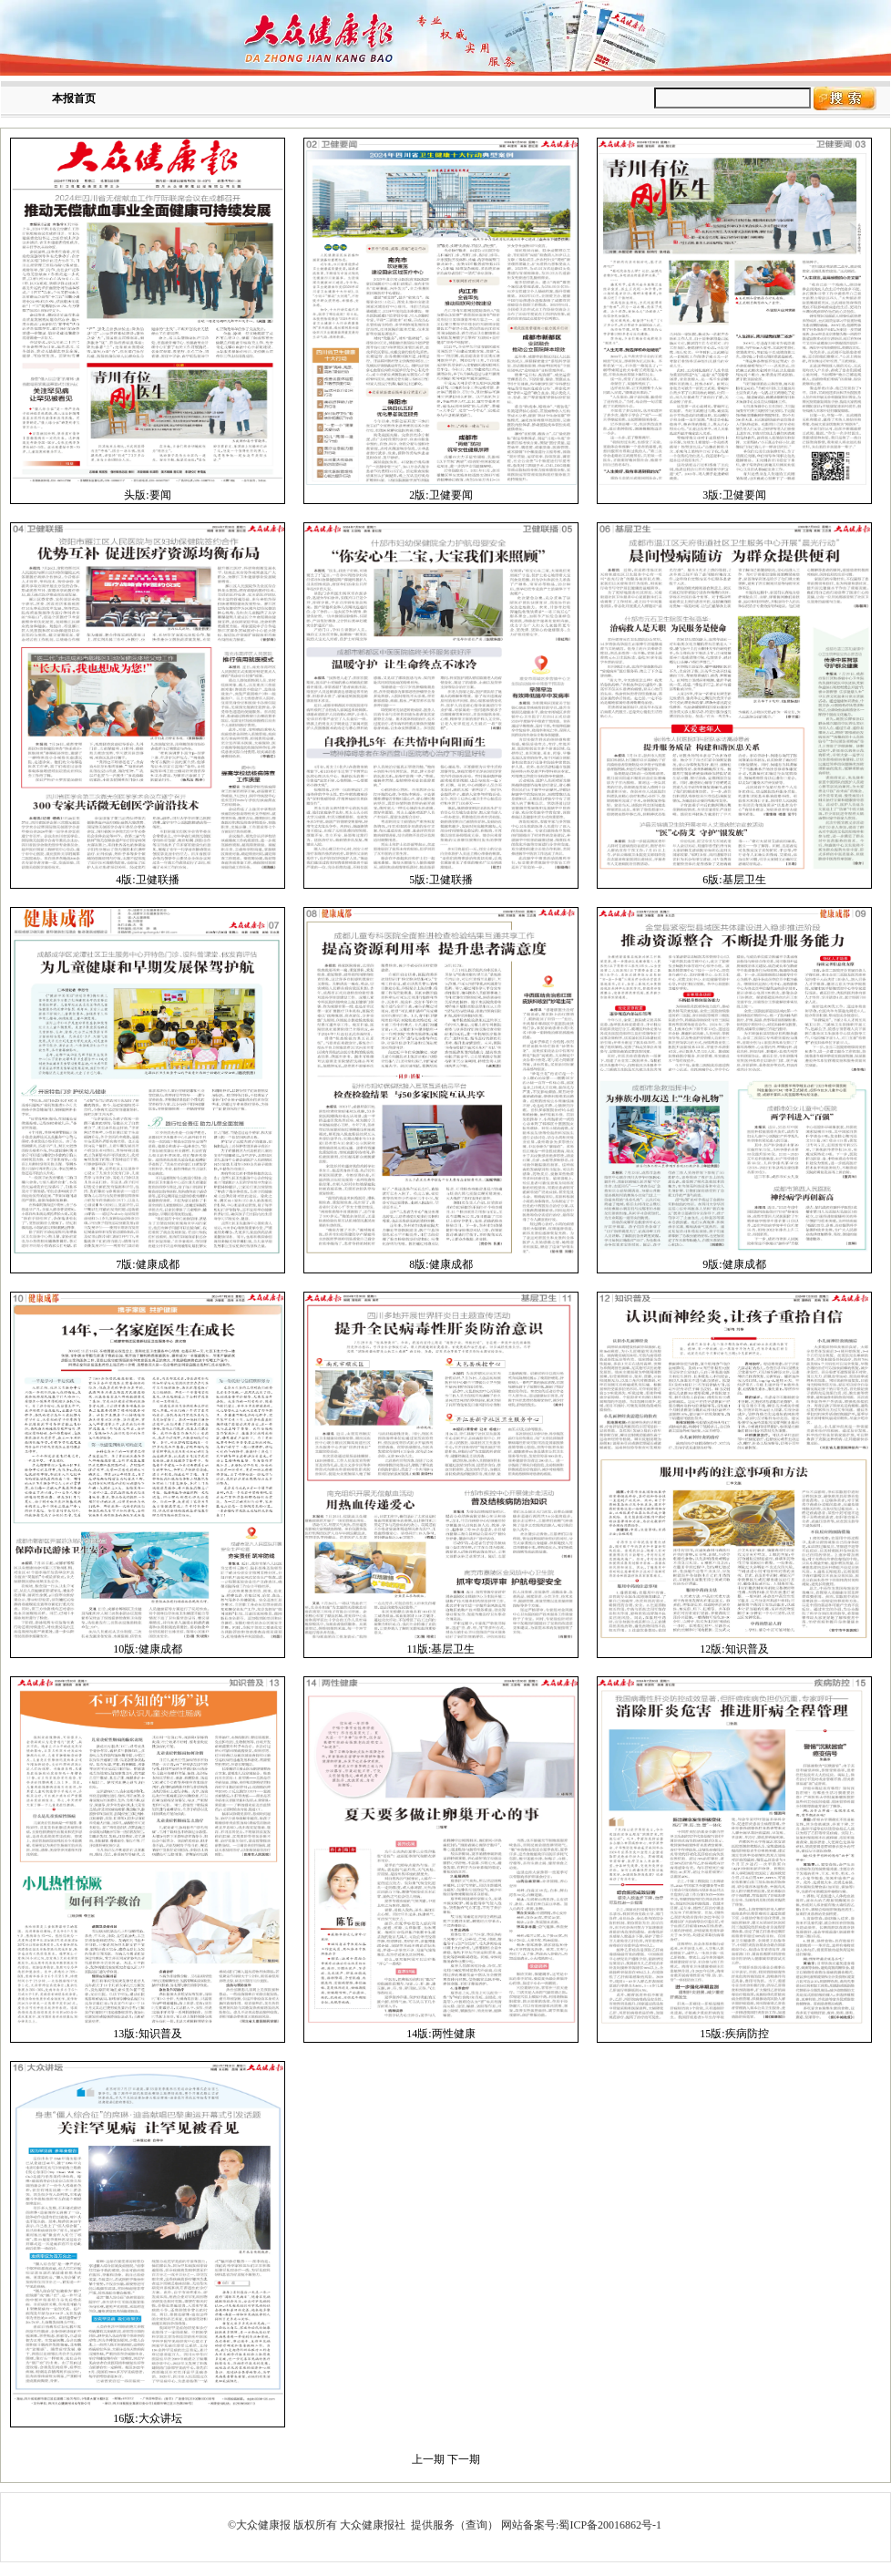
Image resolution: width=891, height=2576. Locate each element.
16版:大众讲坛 (147, 2418)
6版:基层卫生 (733, 879)
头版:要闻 (147, 495)
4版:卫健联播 (147, 879)
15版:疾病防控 (734, 2033)
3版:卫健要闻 (733, 495)
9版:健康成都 (733, 1264)
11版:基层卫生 (441, 1649)
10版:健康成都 (147, 1649)
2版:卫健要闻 (440, 495)
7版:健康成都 (147, 1264)
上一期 (428, 2459)
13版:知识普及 (147, 2033)
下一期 (463, 2459)
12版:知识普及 (734, 1649)
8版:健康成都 (440, 1264)
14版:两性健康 (440, 2033)
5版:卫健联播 (440, 879)
